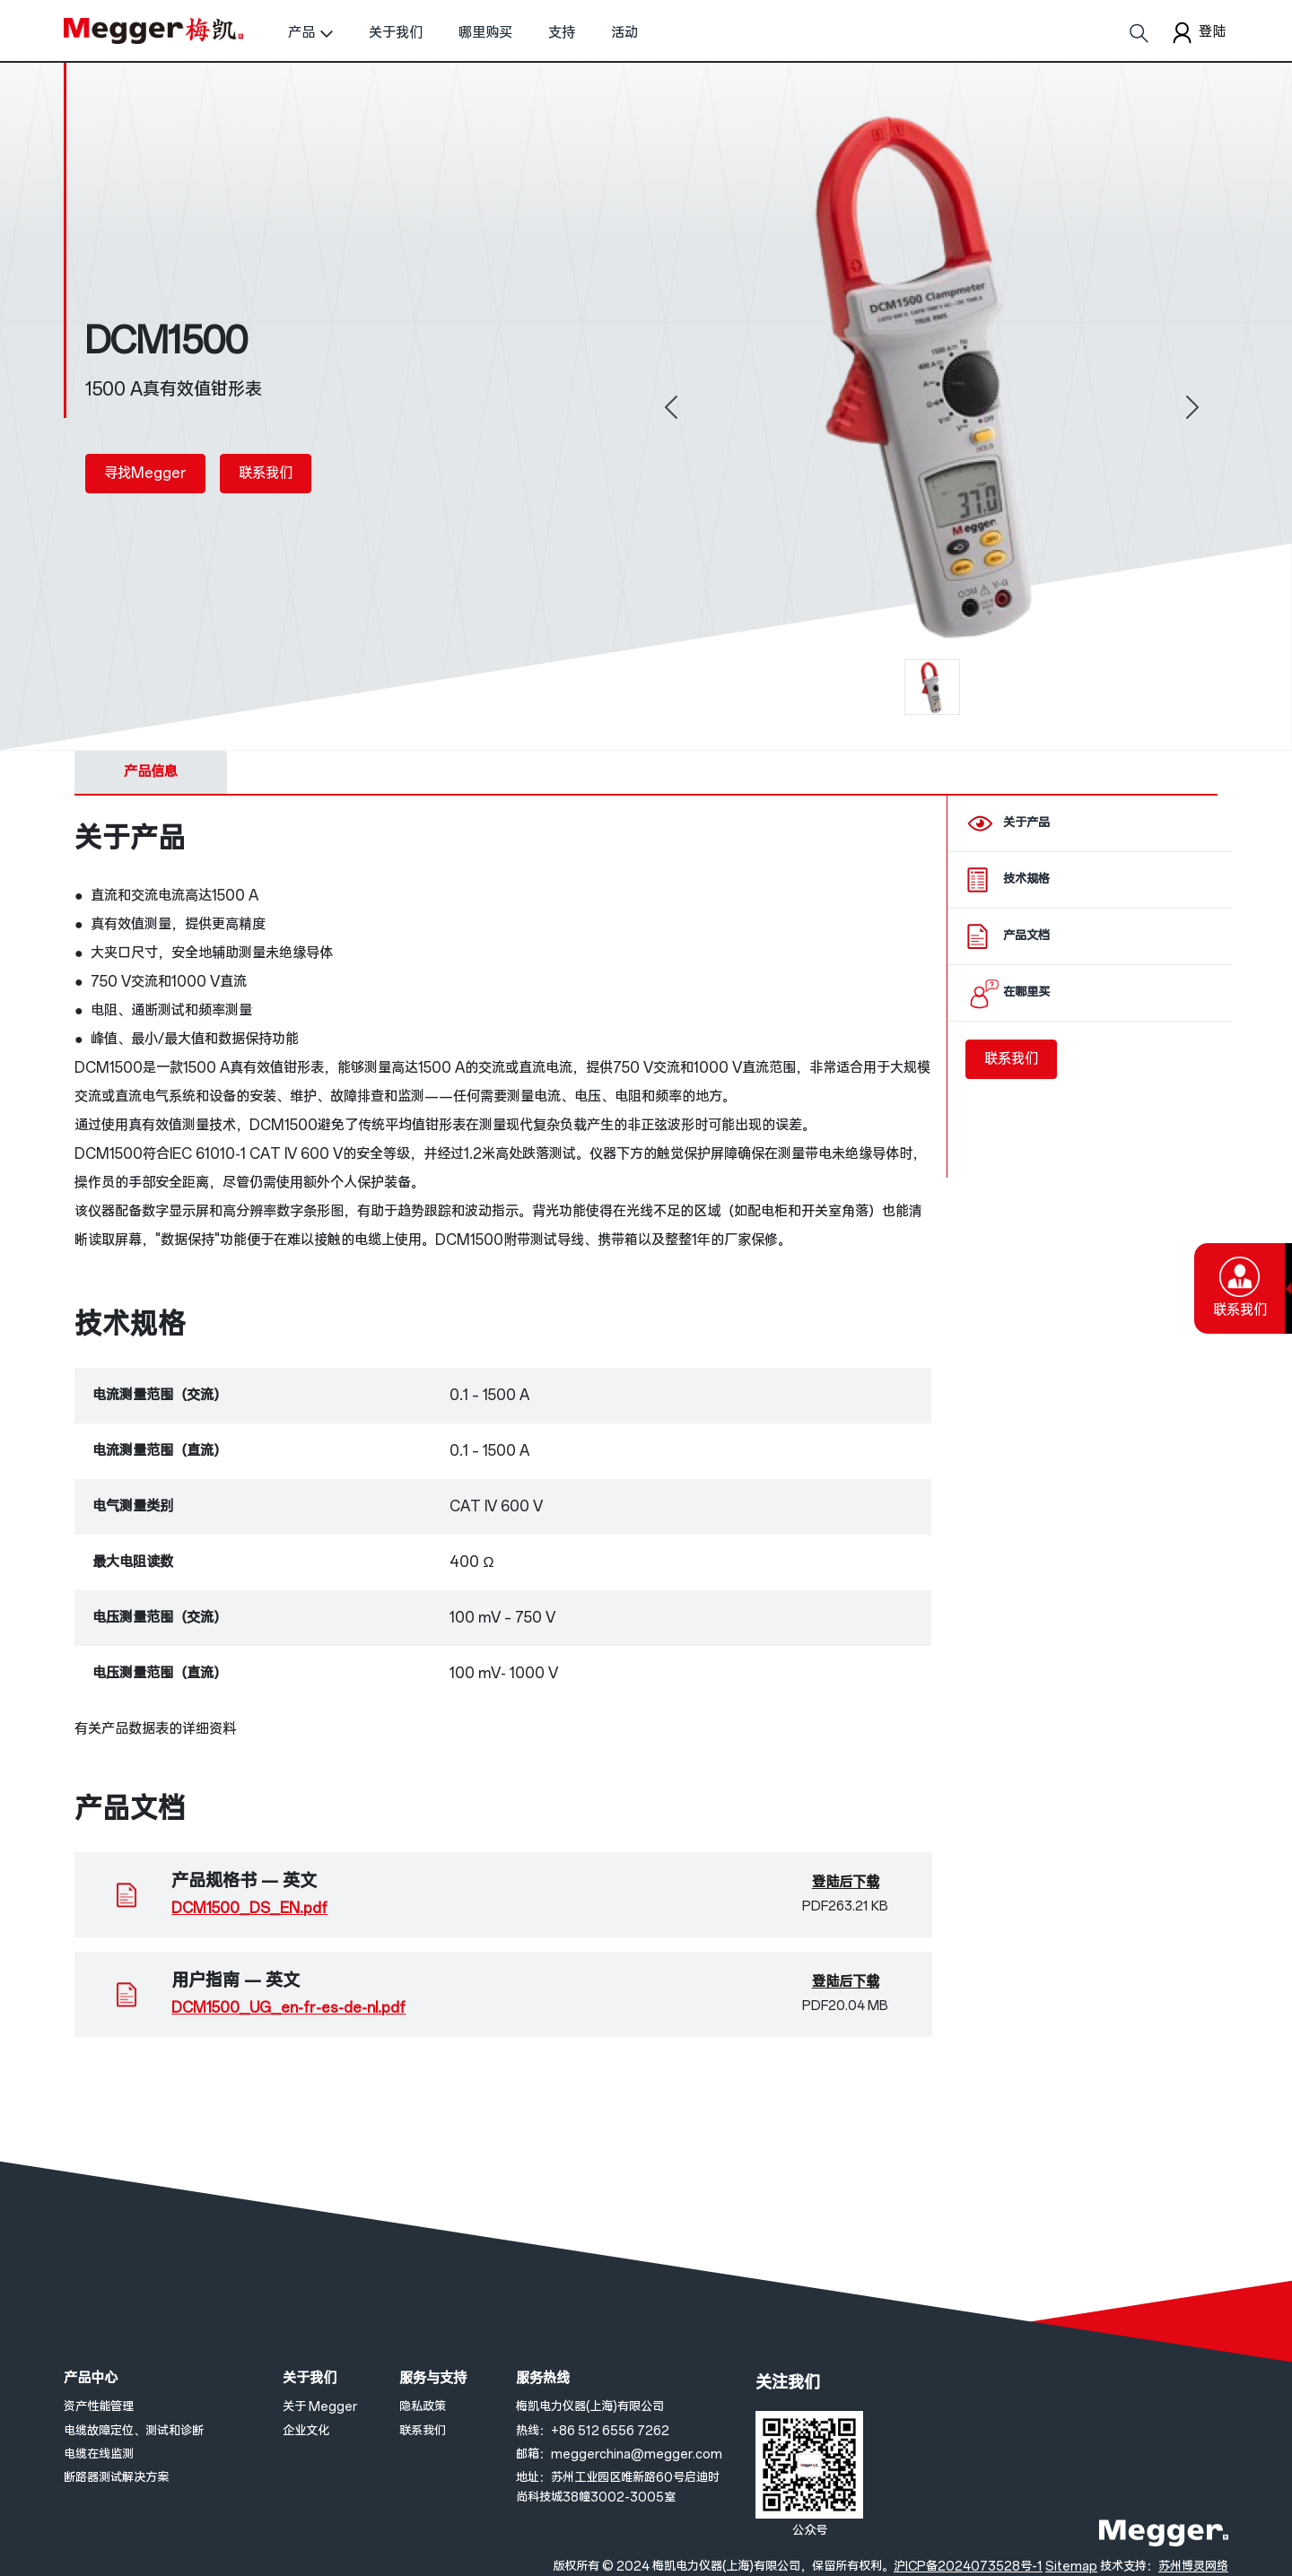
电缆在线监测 (99, 2454)
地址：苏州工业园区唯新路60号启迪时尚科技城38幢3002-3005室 (618, 2487)
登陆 (1197, 33)
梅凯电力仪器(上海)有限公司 (590, 2407)
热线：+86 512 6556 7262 (592, 2431)
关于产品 (1026, 823)
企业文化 (306, 2431)
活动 (624, 32)
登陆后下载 (845, 1882)
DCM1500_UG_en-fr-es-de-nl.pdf (288, 2007)
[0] (932, 687)
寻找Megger (145, 473)
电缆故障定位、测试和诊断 (134, 2431)
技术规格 (1026, 879)
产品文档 (1026, 936)
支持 (561, 32)
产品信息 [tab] (151, 771)
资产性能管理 (99, 2407)
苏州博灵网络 (1193, 2566)
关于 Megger (320, 2407)
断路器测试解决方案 (116, 2477)
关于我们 (396, 32)
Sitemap (1071, 2566)
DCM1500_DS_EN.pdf (249, 1908)
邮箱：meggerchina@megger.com (619, 2454)
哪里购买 (485, 32)
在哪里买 (1026, 992)
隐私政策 (422, 2407)
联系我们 (265, 473)
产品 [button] (301, 32)
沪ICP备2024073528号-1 (968, 2566)
